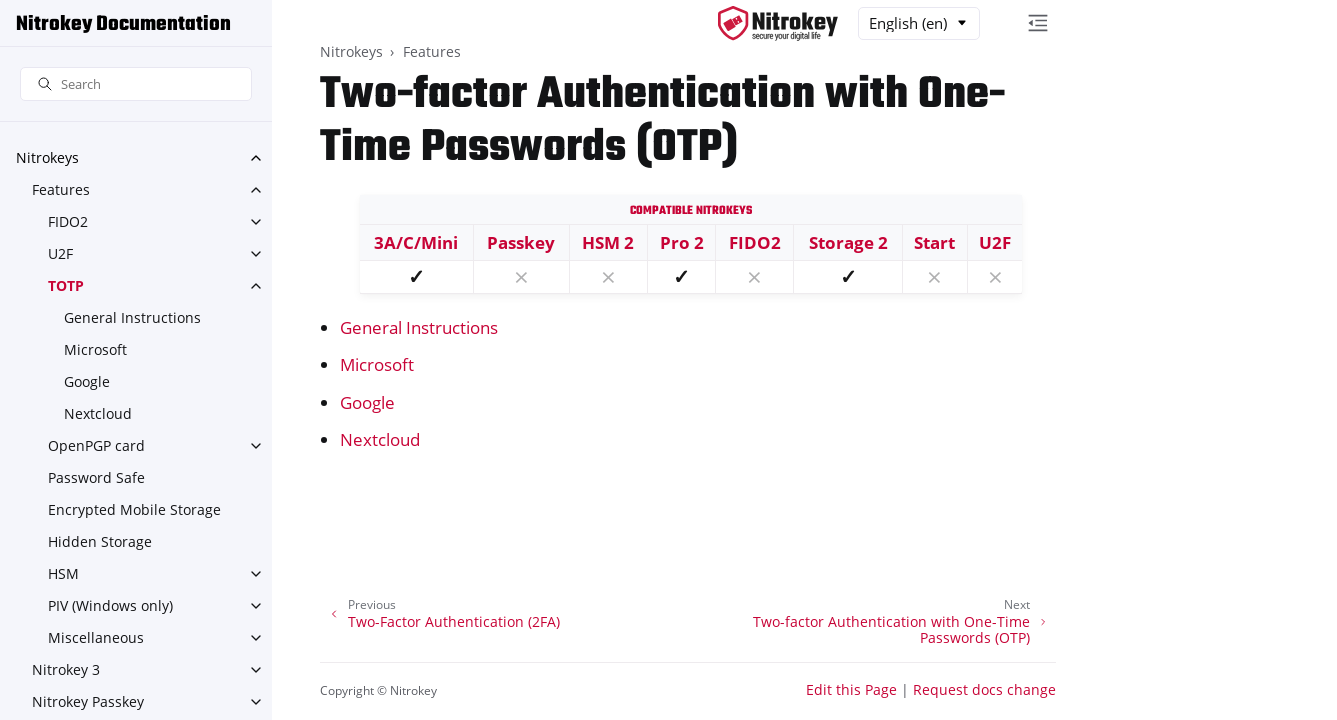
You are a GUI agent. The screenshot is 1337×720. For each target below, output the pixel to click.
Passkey (521, 242)
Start (934, 242)
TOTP (66, 285)
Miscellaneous (96, 637)
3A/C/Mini (416, 242)
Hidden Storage (100, 541)
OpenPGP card (96, 445)
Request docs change (984, 689)
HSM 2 (608, 242)
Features (61, 189)
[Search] (136, 84)
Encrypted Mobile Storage (134, 509)
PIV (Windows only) (110, 605)
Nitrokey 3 (66, 669)
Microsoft (95, 349)
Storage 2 (848, 242)
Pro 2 (682, 242)
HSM (63, 573)
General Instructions (132, 317)
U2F (60, 253)
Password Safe (96, 477)
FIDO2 (68, 221)
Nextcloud (98, 413)
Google (87, 381)
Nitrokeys (47, 157)
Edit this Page (851, 689)
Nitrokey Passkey (88, 701)
